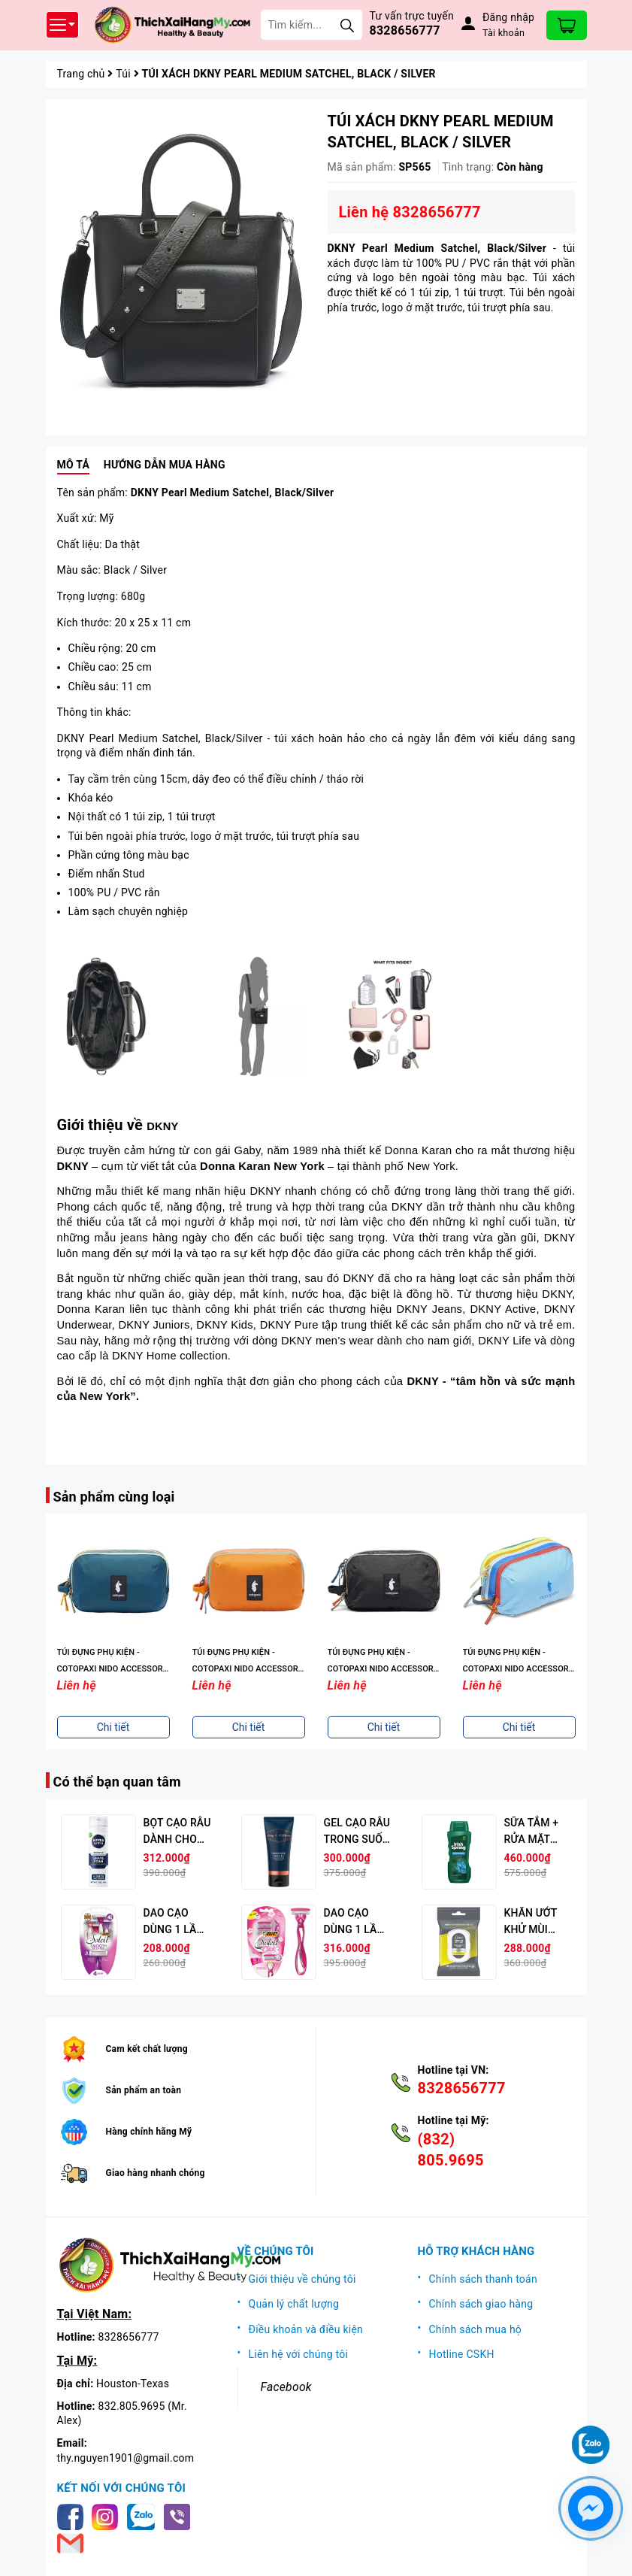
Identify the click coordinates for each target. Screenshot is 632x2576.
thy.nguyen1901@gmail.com (126, 2458)
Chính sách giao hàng (481, 2304)
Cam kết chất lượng (147, 2049)
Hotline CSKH (461, 2354)
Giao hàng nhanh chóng (155, 2173)
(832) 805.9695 (451, 2149)
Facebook (286, 2387)
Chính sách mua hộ (475, 2329)
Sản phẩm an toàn (144, 2090)
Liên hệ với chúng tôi (299, 2354)
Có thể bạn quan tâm (117, 1782)
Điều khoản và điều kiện (306, 2329)
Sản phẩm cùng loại (114, 1497)
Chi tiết (113, 1727)
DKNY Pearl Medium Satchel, (231, 492)
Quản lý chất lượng (294, 2304)
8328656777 (405, 30)
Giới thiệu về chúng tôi (302, 2279)
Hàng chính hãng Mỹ (149, 2131)
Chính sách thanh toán (483, 2279)
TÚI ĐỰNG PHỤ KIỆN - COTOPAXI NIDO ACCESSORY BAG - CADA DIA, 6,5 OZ (112, 1668)
